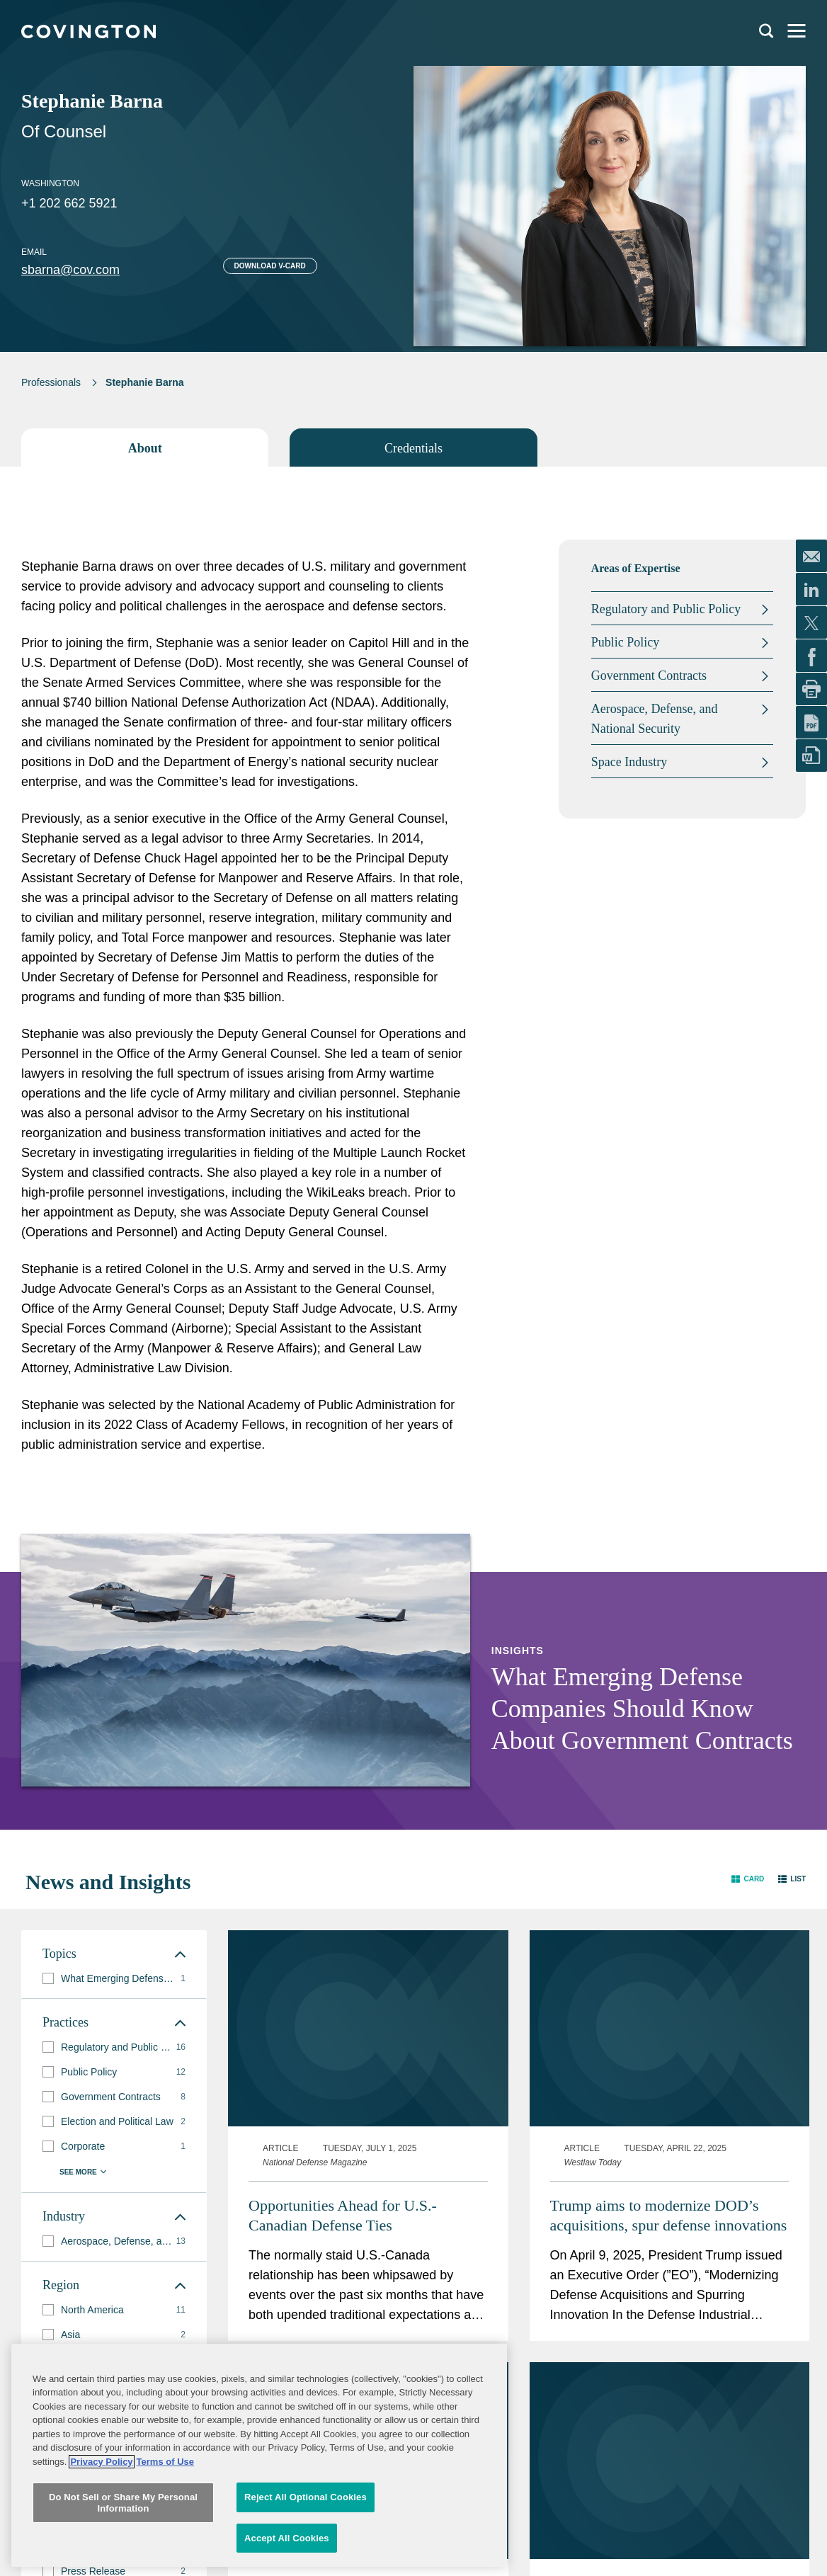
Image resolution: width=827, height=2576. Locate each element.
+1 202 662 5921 (69, 203)
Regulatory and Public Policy (666, 609)
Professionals (51, 382)
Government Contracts (649, 675)
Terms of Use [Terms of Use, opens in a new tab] (165, 2519)
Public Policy (625, 642)
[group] (114, 1979)
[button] (747, 1878)
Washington (50, 183)
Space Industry (629, 762)
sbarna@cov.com (70, 270)
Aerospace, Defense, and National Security (654, 719)
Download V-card (270, 266)
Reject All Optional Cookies (305, 2556)
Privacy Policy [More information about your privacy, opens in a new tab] (101, 2519)
